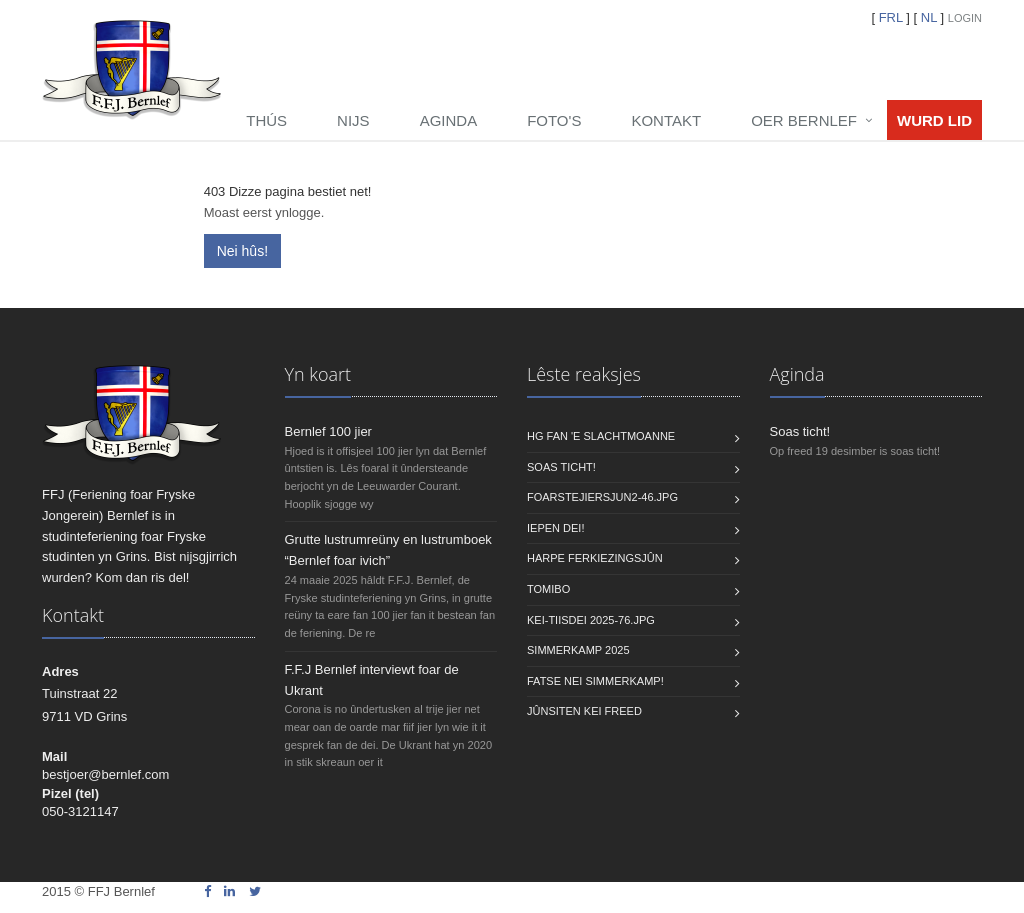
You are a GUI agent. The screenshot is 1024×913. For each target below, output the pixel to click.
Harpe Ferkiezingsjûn (595, 558)
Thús (266, 120)
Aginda (449, 120)
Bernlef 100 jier (328, 431)
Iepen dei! (555, 528)
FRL (890, 17)
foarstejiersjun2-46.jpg (602, 497)
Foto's (554, 120)
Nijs (353, 120)
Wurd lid (934, 120)
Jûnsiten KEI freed (584, 711)
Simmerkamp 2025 (578, 650)
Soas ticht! (561, 467)
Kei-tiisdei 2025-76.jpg (591, 620)
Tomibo (548, 589)
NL (928, 17)
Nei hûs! (242, 251)
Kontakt (666, 120)
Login (965, 18)
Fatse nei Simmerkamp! (595, 681)
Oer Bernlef (804, 120)
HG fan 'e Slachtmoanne (601, 436)
